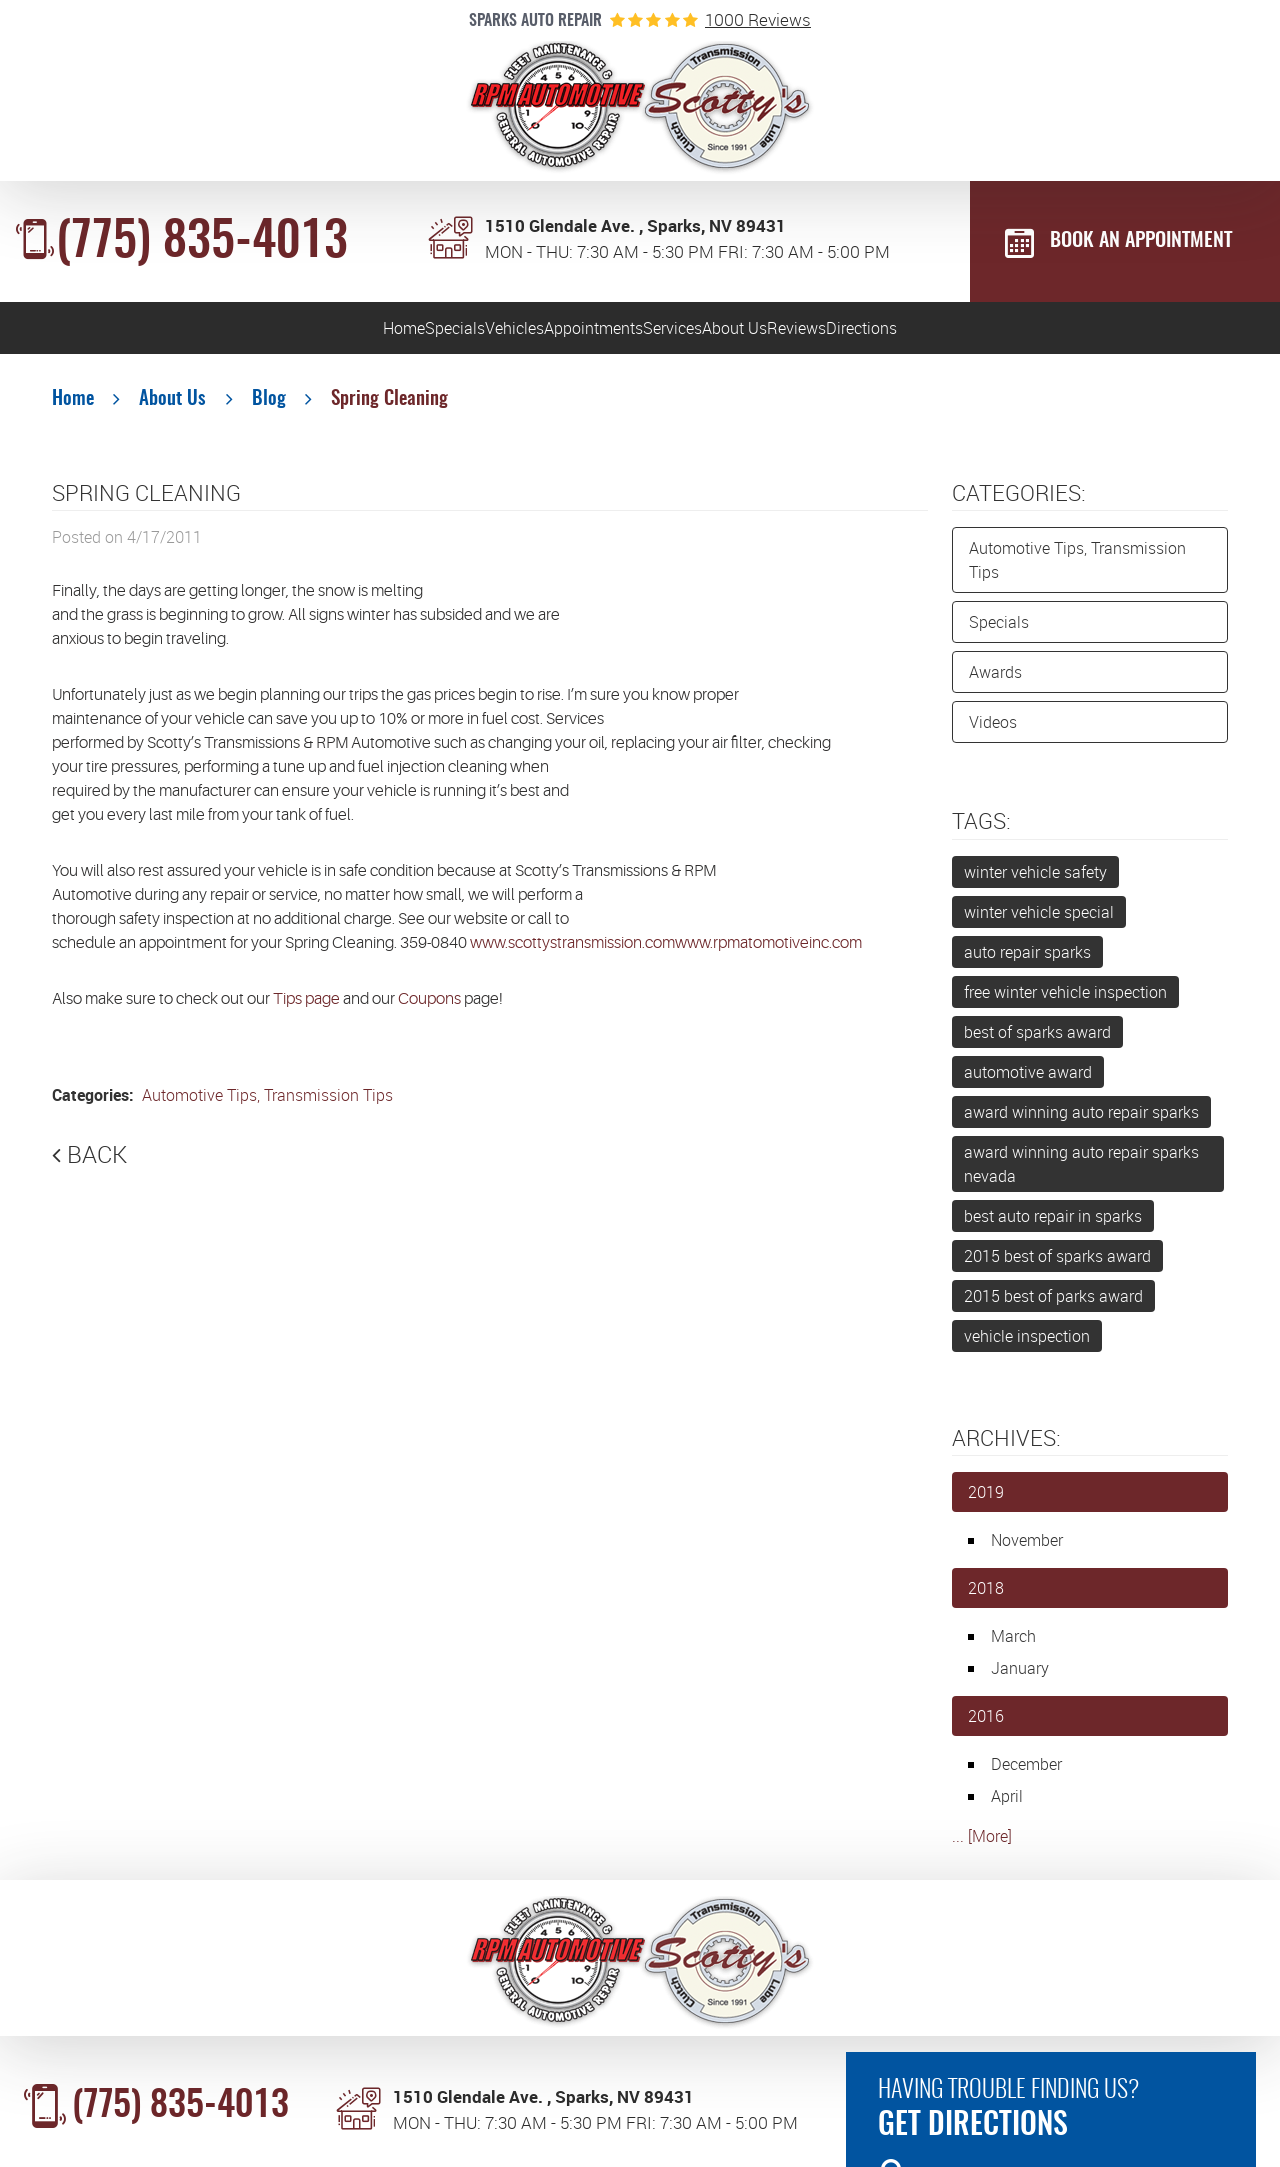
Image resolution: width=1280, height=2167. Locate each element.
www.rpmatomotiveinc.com (768, 953)
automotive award (1028, 1081)
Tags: (981, 830)
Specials (247, 333)
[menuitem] (112, 333)
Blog (269, 409)
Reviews (1004, 333)
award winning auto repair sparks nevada (1081, 1173)
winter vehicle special (1039, 921)
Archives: (1006, 1446)
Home (113, 333)
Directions (1152, 333)
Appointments (551, 333)
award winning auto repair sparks (1081, 1121)
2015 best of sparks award (1057, 1265)
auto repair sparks (1027, 961)
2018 (986, 1598)
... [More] (982, 1846)
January (1020, 1678)
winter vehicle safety (1035, 881)
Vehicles (389, 333)
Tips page (306, 1009)
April (1007, 1806)
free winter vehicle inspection (1065, 1001)
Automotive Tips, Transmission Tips (265, 1105)
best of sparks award (1037, 1041)
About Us (859, 333)
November (1027, 1550)
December (1026, 1774)
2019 (986, 1502)
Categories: (1019, 501)
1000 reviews (758, 19)
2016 (986, 1726)
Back (97, 1164)
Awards (995, 682)
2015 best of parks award (1053, 1305)
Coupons (429, 1009)
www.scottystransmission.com (572, 953)
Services (714, 333)
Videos (993, 732)
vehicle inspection (1027, 1345)
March (1013, 1646)
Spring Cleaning (389, 409)
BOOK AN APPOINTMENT (1141, 241)
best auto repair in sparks (1053, 1225)
